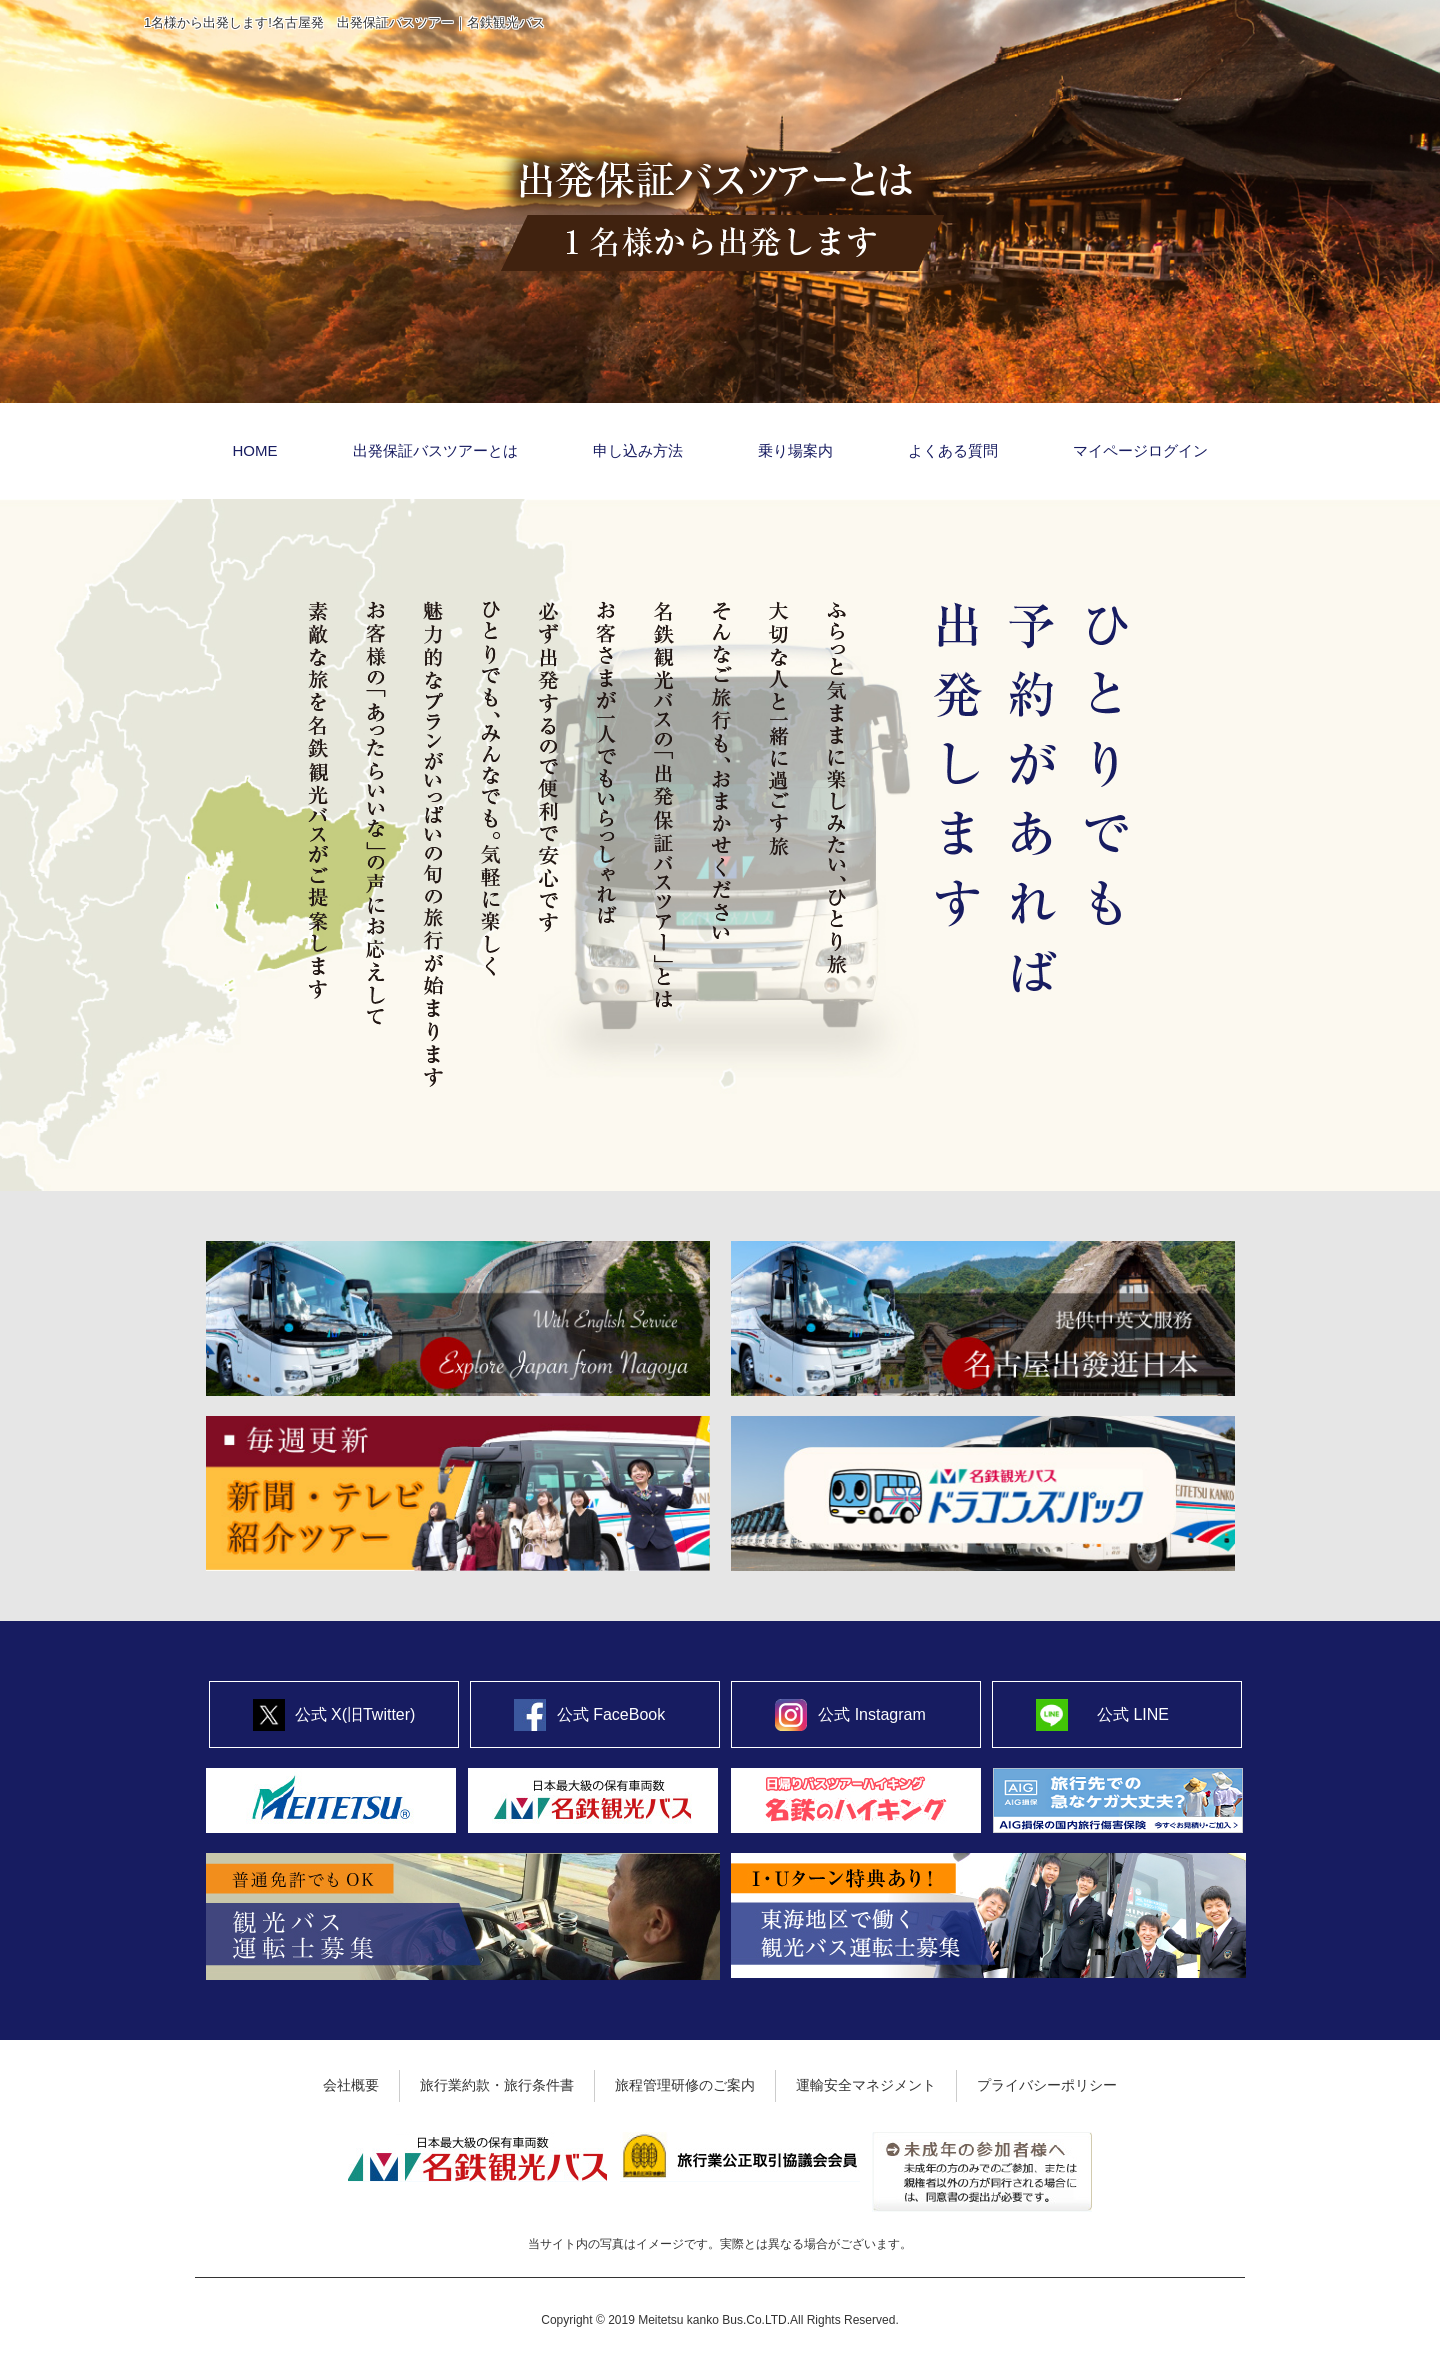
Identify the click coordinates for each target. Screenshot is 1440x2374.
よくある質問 (953, 450)
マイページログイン (1140, 450)
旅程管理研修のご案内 (685, 2085)
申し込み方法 (638, 450)
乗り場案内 (795, 450)
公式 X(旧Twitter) (355, 1714)
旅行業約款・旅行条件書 (497, 2085)
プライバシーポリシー (1047, 2085)
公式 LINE (1133, 1714)
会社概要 (351, 2085)
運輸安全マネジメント (866, 2085)
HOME (255, 450)
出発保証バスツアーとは (435, 450)
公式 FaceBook (611, 1714)
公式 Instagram (872, 1714)
